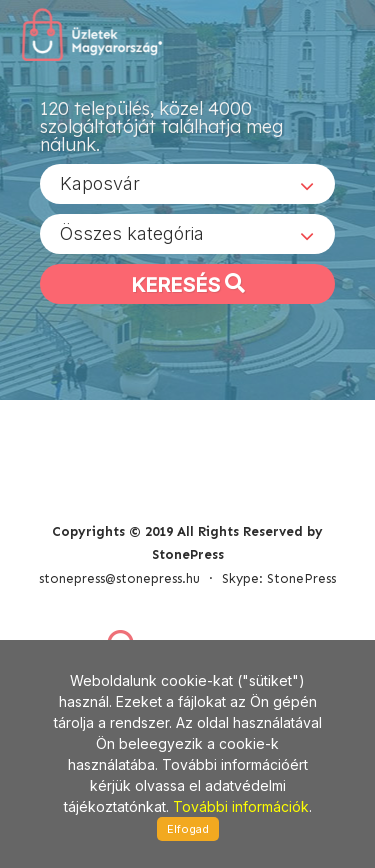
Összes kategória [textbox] (132, 233)
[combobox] (187, 184)
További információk (241, 806)
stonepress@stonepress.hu (119, 578)
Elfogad (188, 829)
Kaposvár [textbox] (100, 183)
